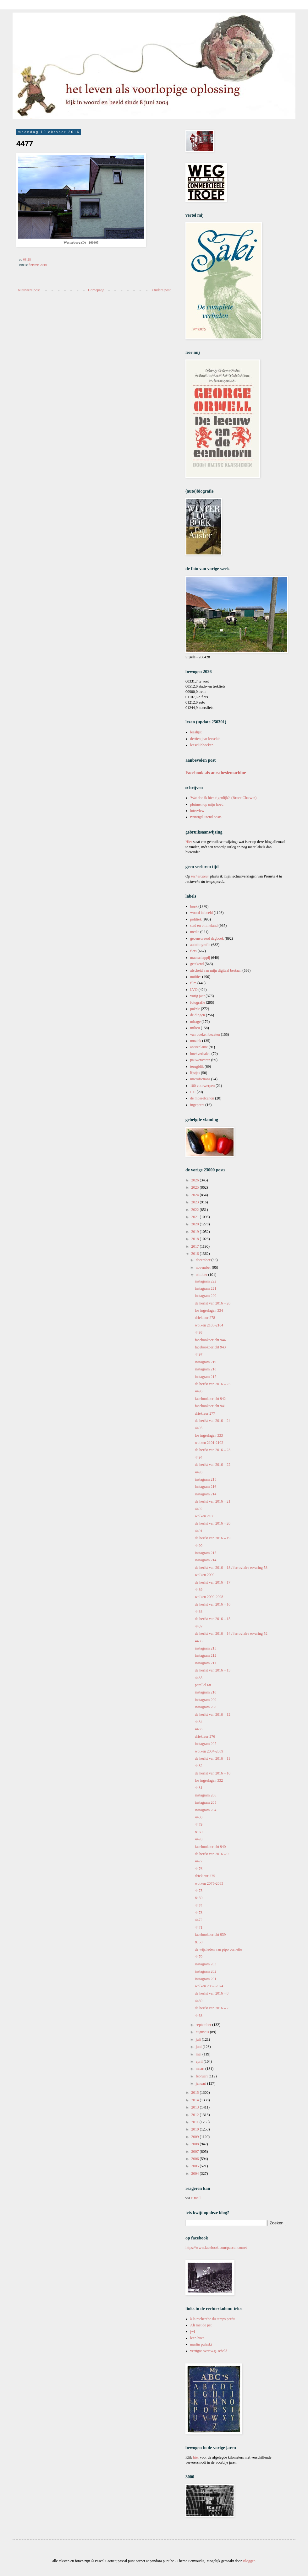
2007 (195, 2151)
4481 (198, 1787)
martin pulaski (201, 2344)
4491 (198, 1531)
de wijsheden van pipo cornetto (218, 1949)
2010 (195, 2129)
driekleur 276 (205, 1736)
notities (195, 977)
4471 (198, 1927)
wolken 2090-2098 (209, 1597)
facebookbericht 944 (210, 1340)
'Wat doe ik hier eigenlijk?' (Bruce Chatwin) (223, 798)
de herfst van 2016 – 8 (211, 1993)
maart (200, 2068)
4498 (198, 1332)
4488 (198, 1611)
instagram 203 (205, 1964)
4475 (198, 1890)
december (204, 1260)
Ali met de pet (201, 2325)
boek (193, 906)
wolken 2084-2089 (209, 1751)
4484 (198, 1722)
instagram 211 (205, 1663)
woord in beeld (201, 912)
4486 (198, 1641)
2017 (195, 1246)
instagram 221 (205, 1288)
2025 (195, 1187)
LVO (194, 989)
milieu (195, 1028)
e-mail (196, 2198)
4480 (198, 1817)
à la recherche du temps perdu (212, 2319)
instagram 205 (205, 1802)
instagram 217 (205, 1376)
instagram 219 (205, 1362)
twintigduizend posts (206, 817)
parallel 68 (203, 1685)
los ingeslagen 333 (209, 1435)
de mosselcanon (202, 1098)
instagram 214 (205, 1494)
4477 (198, 1861)
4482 (198, 1765)
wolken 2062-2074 (209, 1986)
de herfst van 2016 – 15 (212, 1619)
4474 (198, 1905)
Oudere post (161, 290)
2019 (195, 1231)
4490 (198, 1545)
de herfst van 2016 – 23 (212, 1450)
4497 (198, 1354)
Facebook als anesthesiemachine (215, 772)
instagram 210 (205, 1692)
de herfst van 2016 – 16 (212, 1604)
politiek (196, 919)
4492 (198, 1509)
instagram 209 (205, 1700)
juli (199, 2039)
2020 (195, 1224)
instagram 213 (205, 1648)
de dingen (197, 1015)
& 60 (198, 1832)
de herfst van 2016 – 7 (211, 2008)
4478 (198, 1839)
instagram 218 (205, 1369)
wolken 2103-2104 (209, 1325)
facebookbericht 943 (210, 1347)
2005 (195, 2166)
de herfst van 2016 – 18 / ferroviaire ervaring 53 (231, 1567)
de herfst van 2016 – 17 (212, 1582)
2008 (195, 2144)
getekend (197, 964)
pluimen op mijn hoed (206, 804)
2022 (195, 1209)
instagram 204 (205, 1810)
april (200, 2061)
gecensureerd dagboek (207, 938)
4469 (198, 2001)
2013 (195, 2107)
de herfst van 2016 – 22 (212, 1464)
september (204, 2024)
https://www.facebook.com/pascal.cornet (216, 2247)
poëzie (195, 1009)
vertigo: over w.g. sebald (208, 2351)
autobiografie (200, 944)
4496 (198, 1391)
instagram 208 (205, 1707)
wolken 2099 (204, 1575)
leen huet (197, 2338)
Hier (189, 842)
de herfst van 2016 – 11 (212, 1758)
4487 (198, 1626)
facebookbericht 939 (210, 1934)
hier (196, 2457)
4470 (198, 1956)
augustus (203, 2032)
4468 (198, 2015)
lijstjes (195, 1073)
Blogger (249, 2561)
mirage (195, 1021)
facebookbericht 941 (210, 1406)
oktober (202, 1274)
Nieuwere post (29, 290)
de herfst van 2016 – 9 (211, 1854)
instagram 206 (205, 1795)
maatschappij (200, 957)
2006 (195, 2159)
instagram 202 (205, 1971)
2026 (195, 1180)
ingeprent (197, 1105)
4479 (198, 1824)
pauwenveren (200, 1060)
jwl (192, 2331)
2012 (195, 2115)
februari (202, 2076)
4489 (198, 1589)
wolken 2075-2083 (209, 1883)
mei (199, 2054)
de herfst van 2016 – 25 (212, 1384)
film (193, 983)
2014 (195, 2100)
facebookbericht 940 (210, 1846)
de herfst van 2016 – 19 (212, 1538)
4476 (198, 1868)
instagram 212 (205, 1655)
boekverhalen (200, 1053)
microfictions (200, 1079)
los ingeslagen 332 (209, 1780)
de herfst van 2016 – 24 (212, 1420)
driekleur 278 (205, 1317)
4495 (198, 1428)
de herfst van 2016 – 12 (212, 1714)
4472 (198, 1920)
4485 (198, 1678)
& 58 (198, 1942)
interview (197, 810)
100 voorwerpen (202, 1085)
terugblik (197, 1066)
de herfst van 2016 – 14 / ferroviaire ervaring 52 (231, 1633)
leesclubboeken (201, 745)
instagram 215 (205, 1479)
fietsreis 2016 (38, 265)
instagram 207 (205, 1744)
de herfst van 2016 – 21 (212, 1501)
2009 (195, 2137)
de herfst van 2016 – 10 (212, 1773)
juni (199, 2046)
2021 (195, 1217)
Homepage (96, 290)
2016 (195, 1253)
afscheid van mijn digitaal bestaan (215, 970)
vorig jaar (197, 996)
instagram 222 (205, 1281)
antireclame (199, 1047)
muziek (195, 1041)
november (204, 1267)
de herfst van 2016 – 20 (212, 1523)
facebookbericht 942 (210, 1398)
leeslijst (196, 732)
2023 (195, 1202)
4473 (198, 1912)
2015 (195, 2092)
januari (201, 2083)
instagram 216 (205, 1486)
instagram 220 (205, 1295)
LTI (193, 1092)
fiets (193, 951)
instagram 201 (205, 1979)
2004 (195, 2173)
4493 (198, 1472)
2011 (195, 2122)
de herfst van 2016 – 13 (212, 1670)
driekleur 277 (205, 1413)
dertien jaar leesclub (205, 739)
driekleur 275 (205, 1876)
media (194, 932)
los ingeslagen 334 (209, 1310)
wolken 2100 (204, 1516)
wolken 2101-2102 (209, 1442)
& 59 (198, 1898)
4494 (198, 1457)
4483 (198, 1729)
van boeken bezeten (205, 1034)
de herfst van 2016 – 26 (212, 1303)
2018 (195, 1239)
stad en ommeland (203, 925)
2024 (195, 1195)
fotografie (197, 1002)
